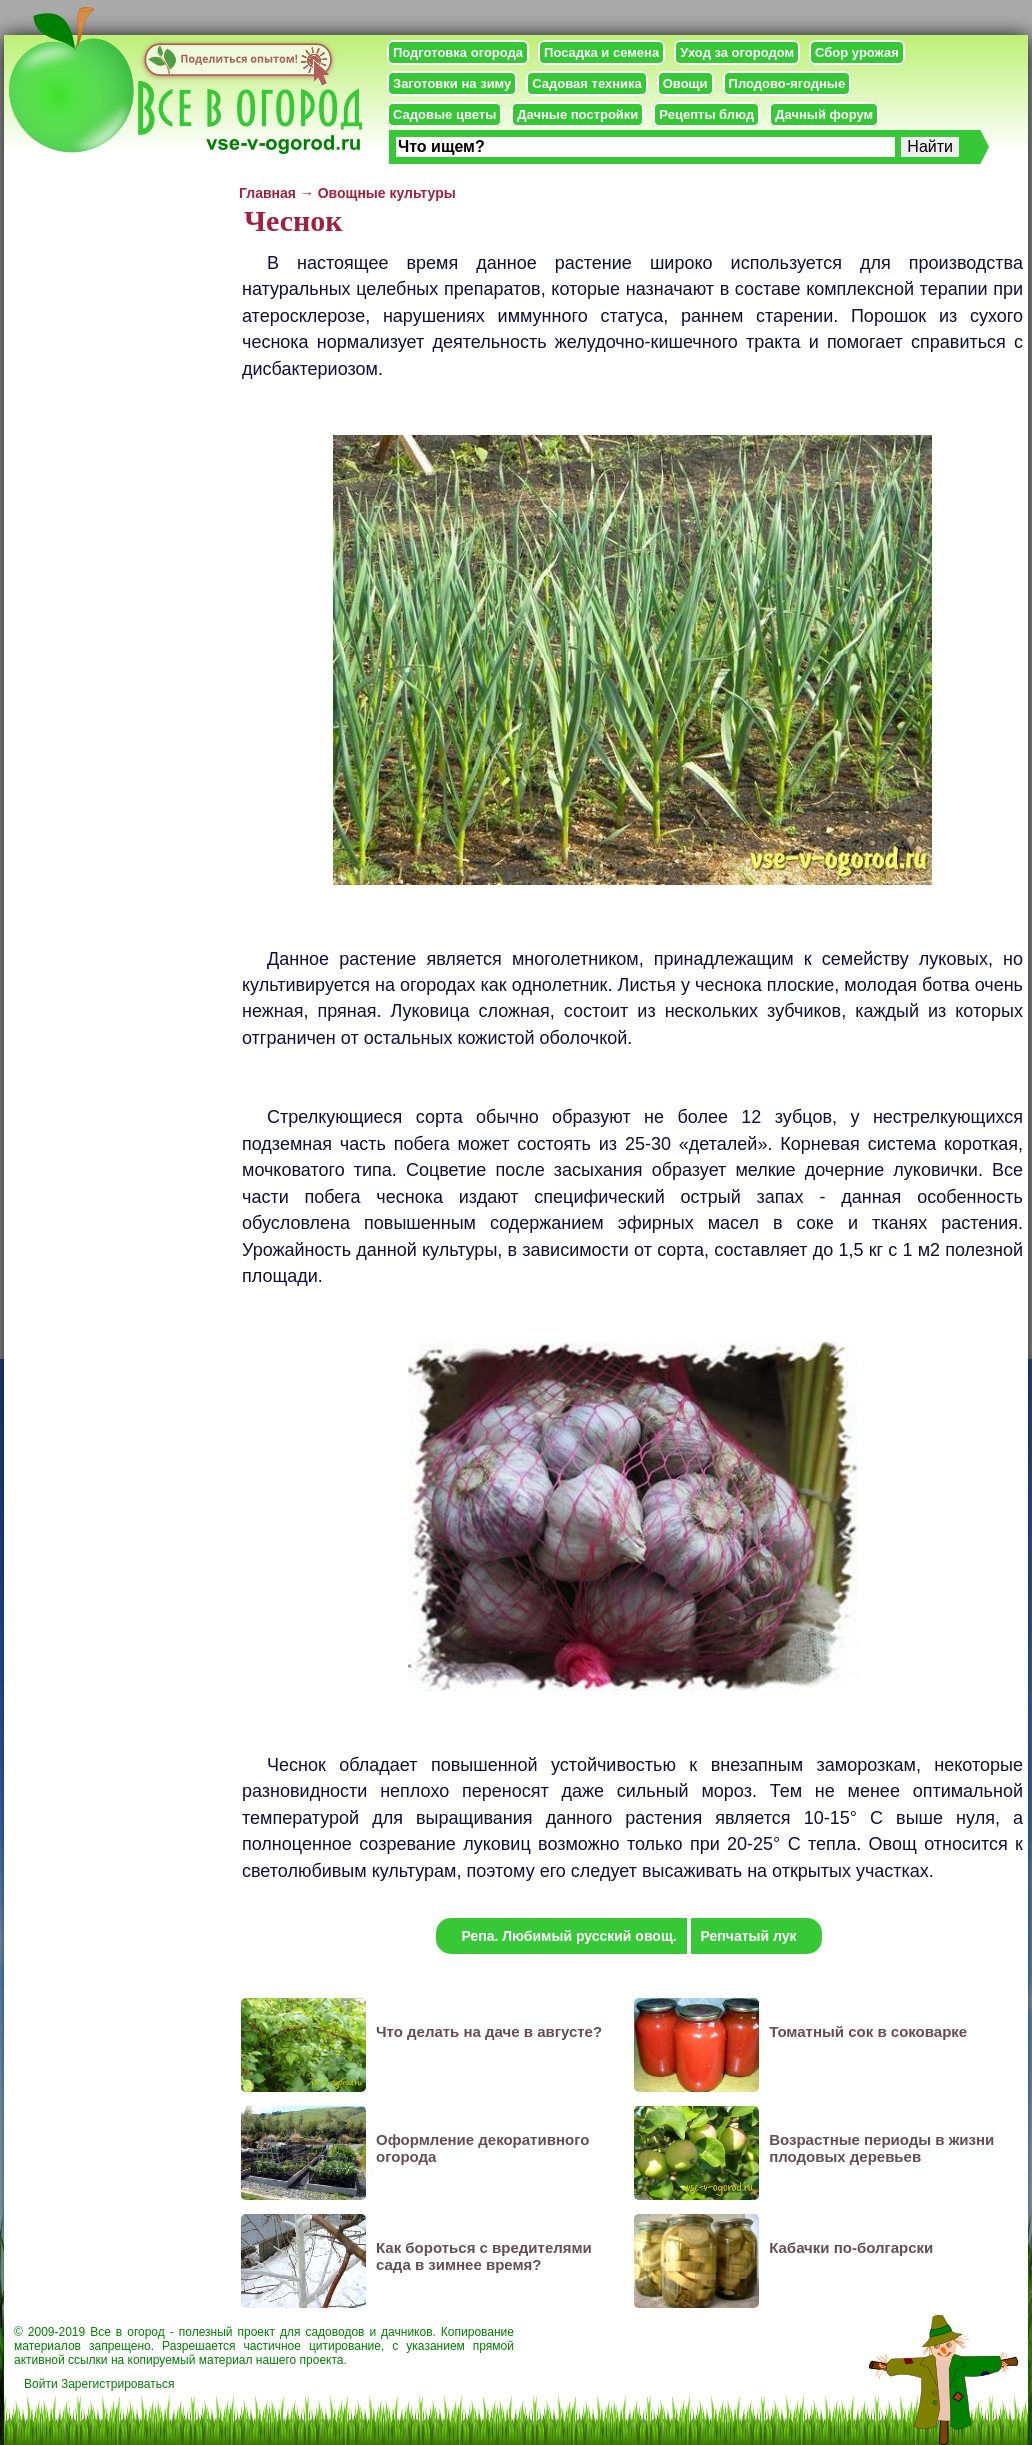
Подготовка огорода (458, 52)
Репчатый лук (749, 1936)
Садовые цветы (444, 114)
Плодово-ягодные (787, 83)
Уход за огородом (737, 52)
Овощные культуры (387, 193)
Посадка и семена (601, 52)
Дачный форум (824, 114)
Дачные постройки (577, 114)
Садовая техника (586, 83)
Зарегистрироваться (117, 2384)
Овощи (685, 83)
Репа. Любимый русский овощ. (568, 1936)
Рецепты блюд (706, 114)
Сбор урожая (857, 52)
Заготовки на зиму (452, 83)
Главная (267, 193)
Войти (41, 2384)
